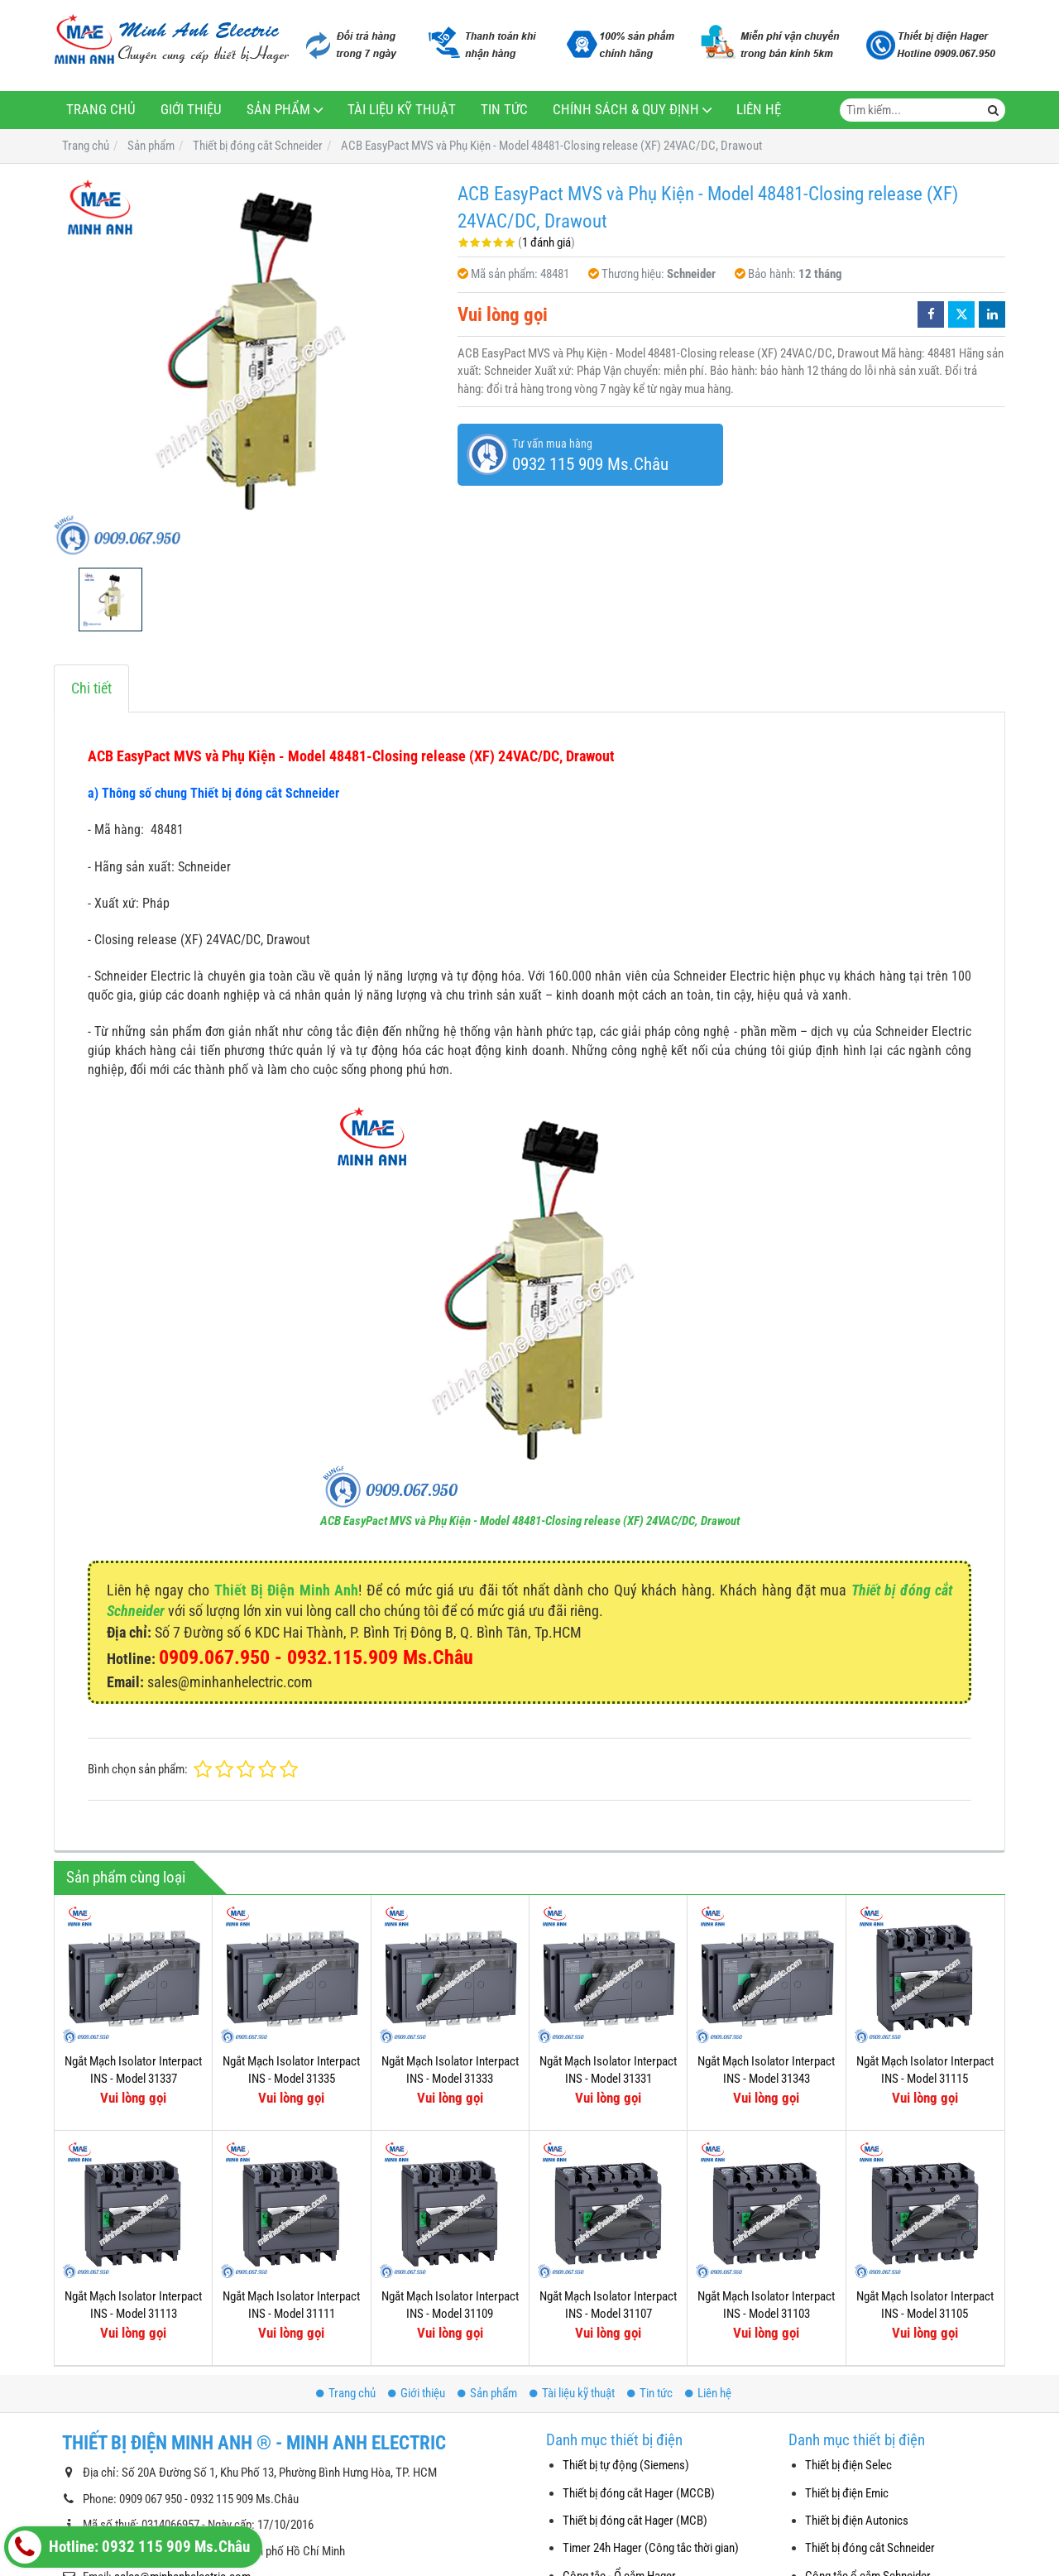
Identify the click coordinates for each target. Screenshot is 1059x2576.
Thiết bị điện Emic (847, 2493)
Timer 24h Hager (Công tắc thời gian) (651, 2547)
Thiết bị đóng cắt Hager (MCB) (635, 2520)
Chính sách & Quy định (626, 110)
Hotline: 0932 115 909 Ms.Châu (129, 2547)
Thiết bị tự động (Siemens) (626, 2465)
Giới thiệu (191, 110)
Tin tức (504, 110)
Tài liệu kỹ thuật (401, 110)
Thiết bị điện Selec (848, 2465)
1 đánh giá (546, 242)
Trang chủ (101, 110)
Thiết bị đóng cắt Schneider (870, 2547)
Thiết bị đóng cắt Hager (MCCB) (639, 2493)
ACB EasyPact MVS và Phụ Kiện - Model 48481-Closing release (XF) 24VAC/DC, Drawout (530, 1520)
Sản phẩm (278, 110)
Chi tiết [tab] (91, 688)
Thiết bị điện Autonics (856, 2520)
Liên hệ (758, 110)
